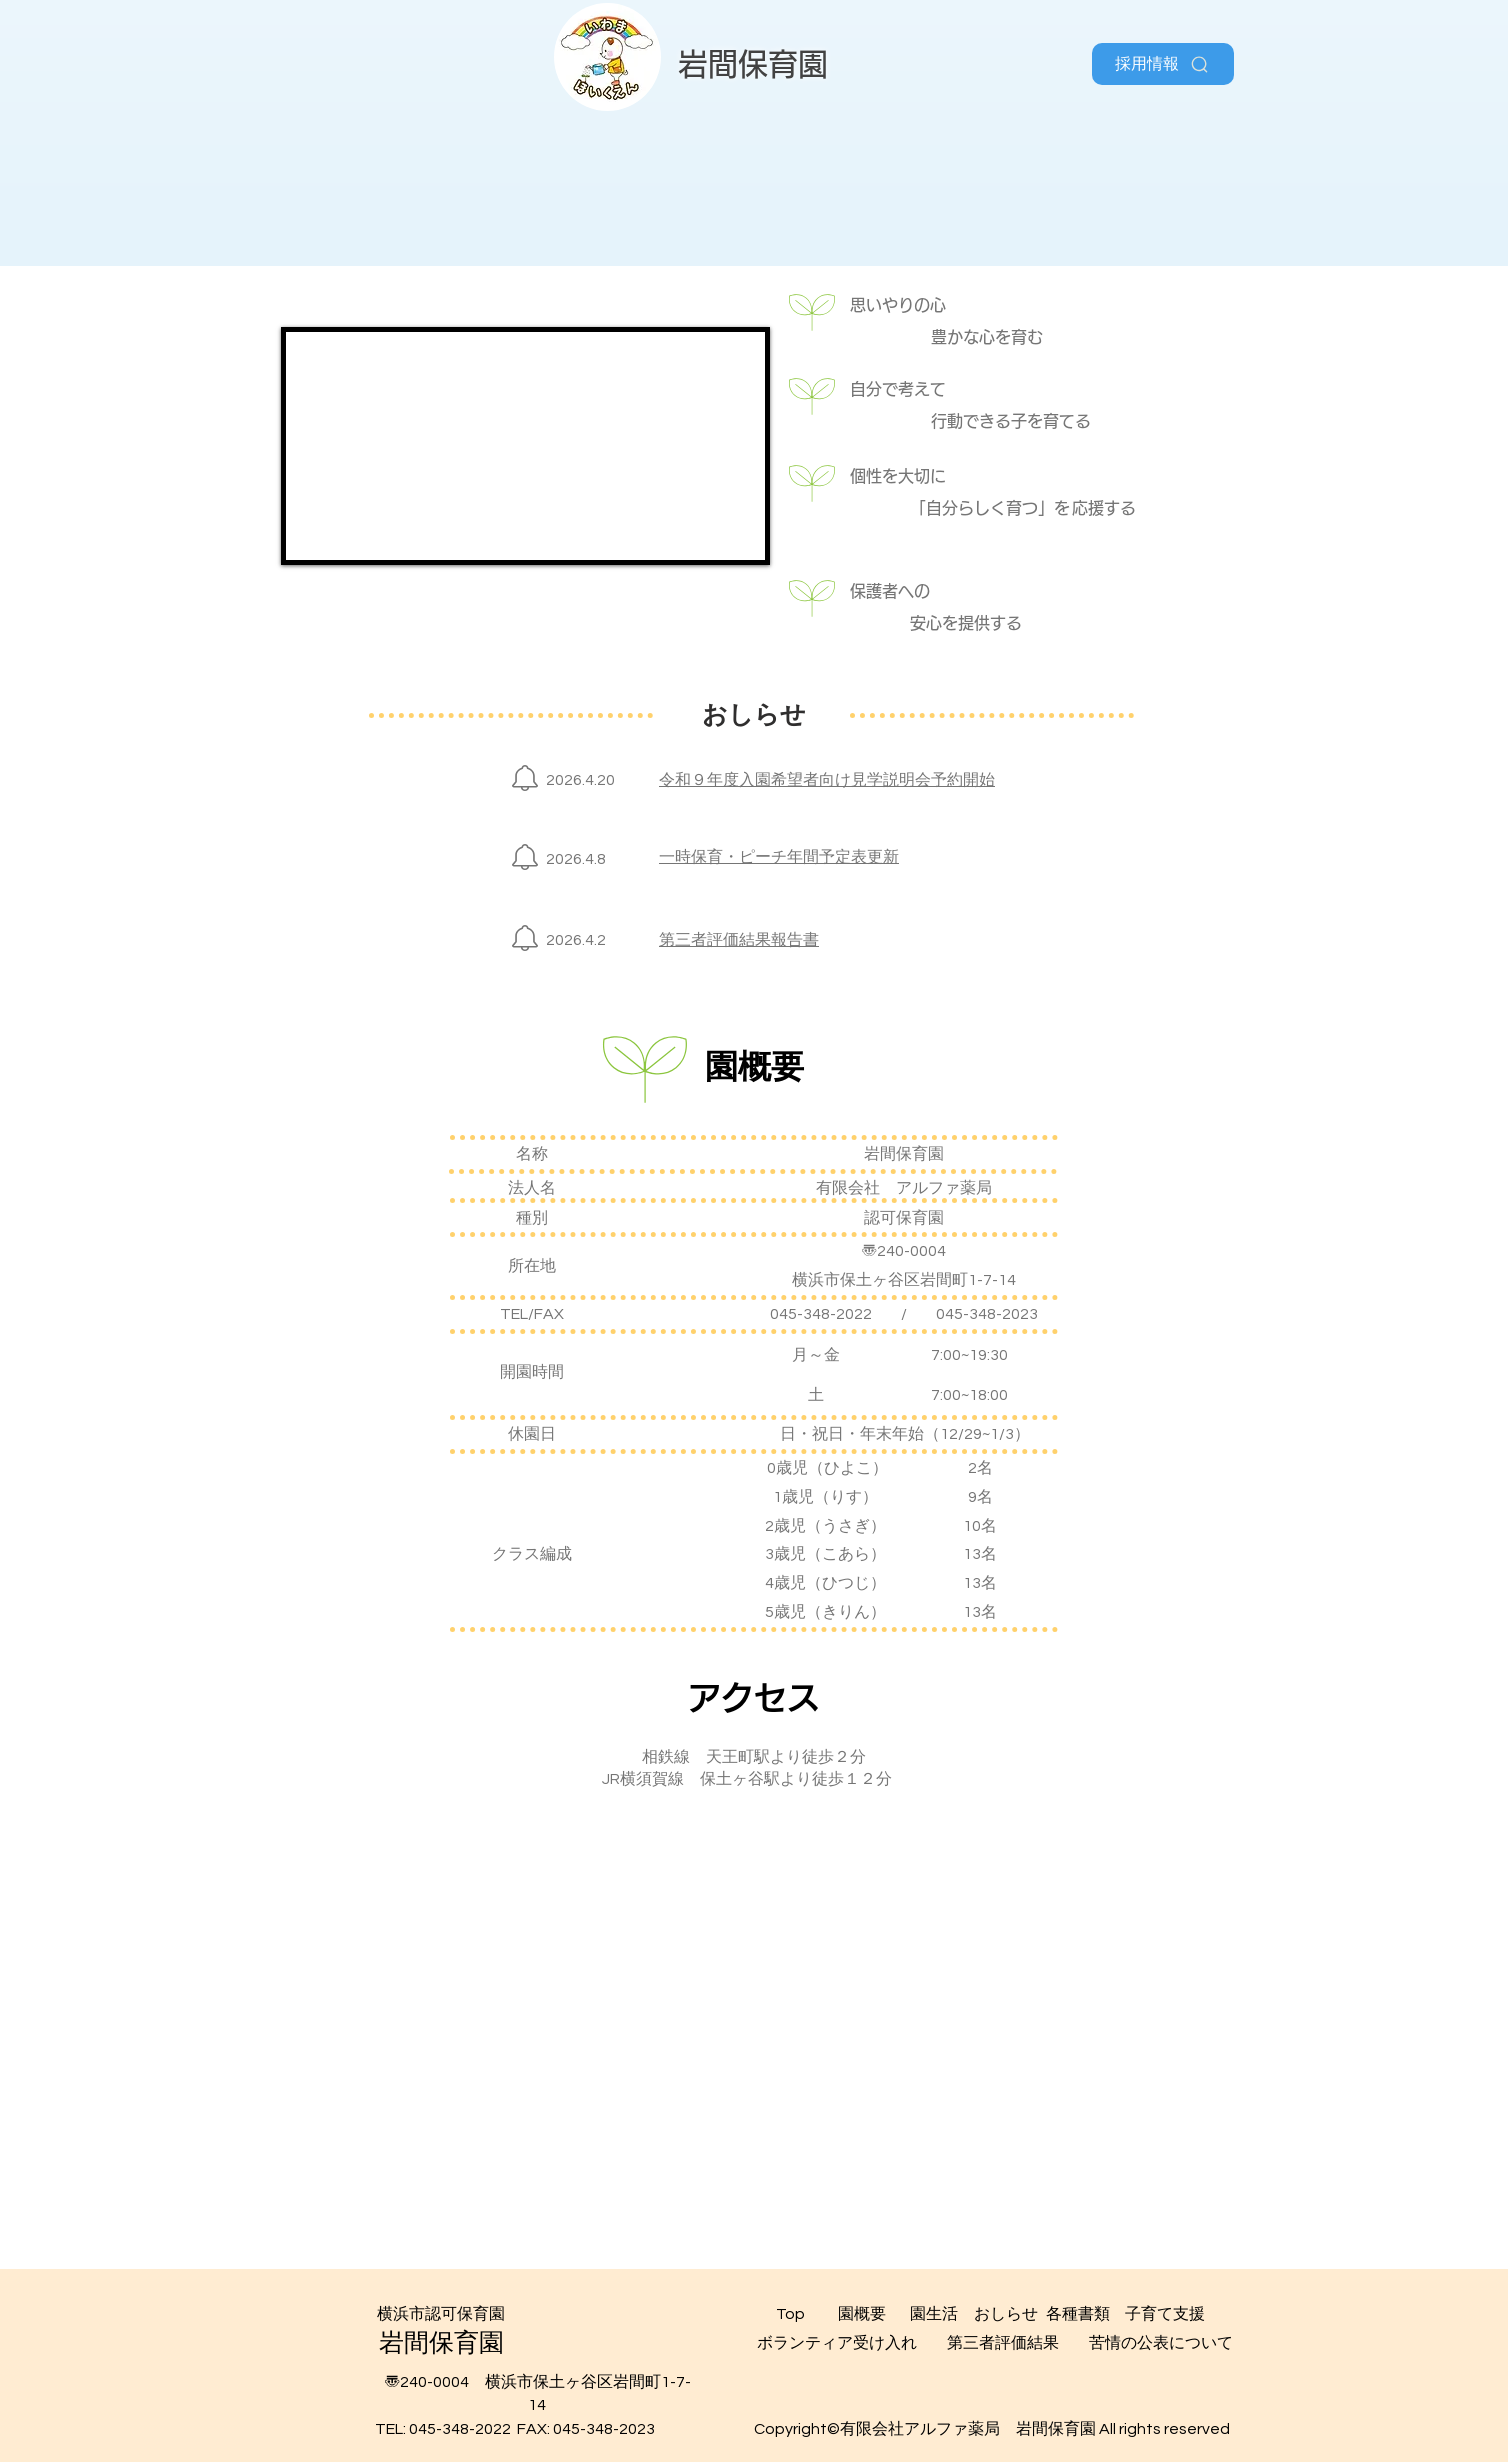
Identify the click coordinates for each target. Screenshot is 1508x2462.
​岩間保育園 (753, 64)
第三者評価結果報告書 (739, 940)
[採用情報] (1163, 64)
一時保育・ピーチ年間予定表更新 (779, 857)
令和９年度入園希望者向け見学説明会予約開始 (827, 780)
